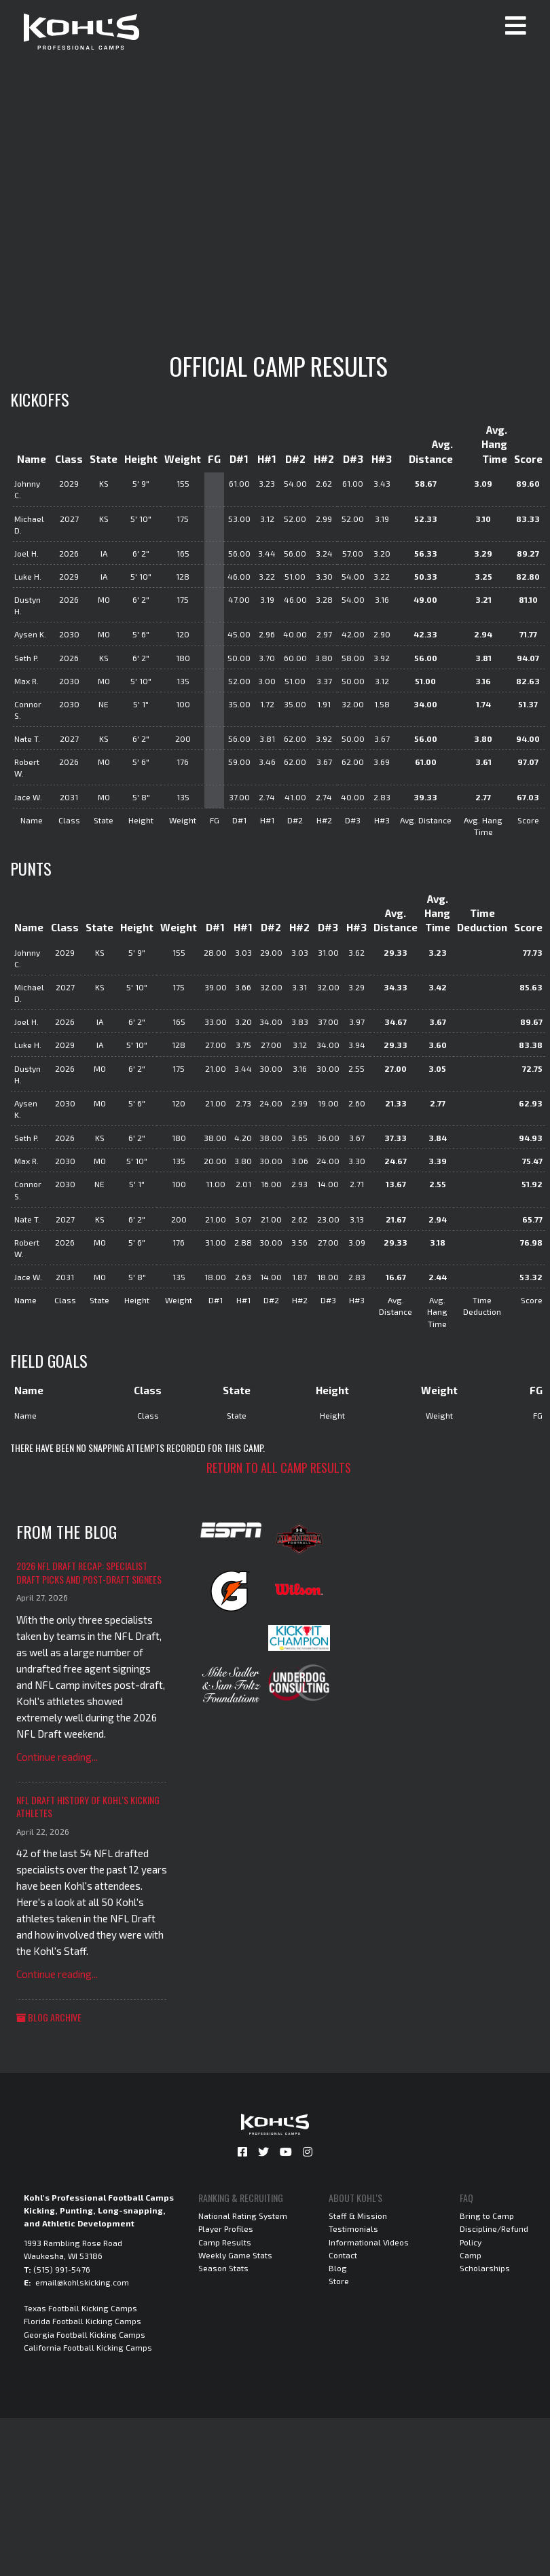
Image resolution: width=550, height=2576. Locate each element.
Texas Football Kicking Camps (80, 2308)
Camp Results (224, 2242)
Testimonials (353, 2228)
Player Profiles (225, 2228)
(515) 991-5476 (61, 2269)
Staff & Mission (358, 2215)
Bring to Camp (487, 2215)
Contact (343, 2255)
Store (339, 2280)
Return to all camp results (278, 1467)
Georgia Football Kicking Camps (84, 2334)
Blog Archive (48, 2017)
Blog (338, 2268)
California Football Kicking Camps (88, 2347)
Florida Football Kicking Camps (82, 2321)
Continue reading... (57, 1757)
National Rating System (242, 2215)
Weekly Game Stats (235, 2255)
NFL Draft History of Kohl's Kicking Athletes (88, 1807)
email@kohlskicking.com (82, 2282)
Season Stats (223, 2268)
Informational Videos (369, 2242)
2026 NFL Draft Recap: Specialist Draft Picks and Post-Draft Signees (89, 1572)
